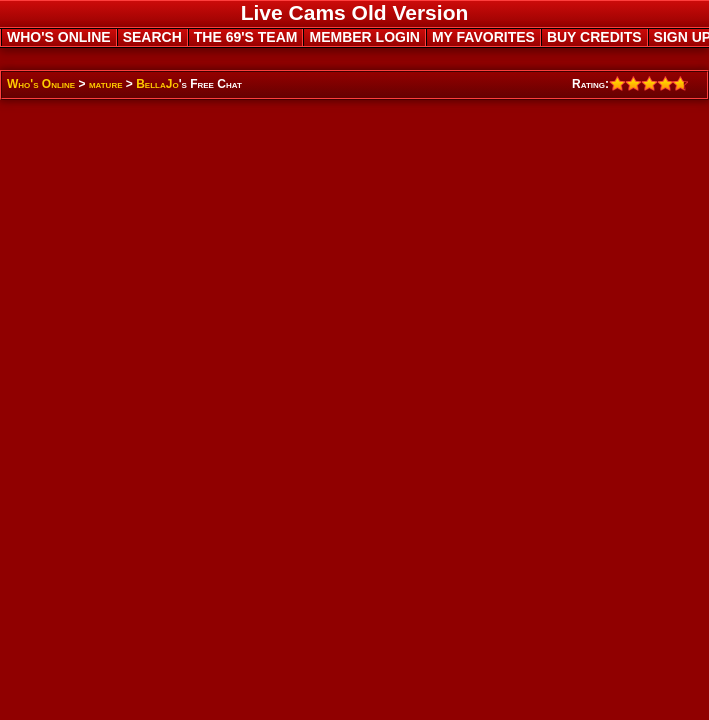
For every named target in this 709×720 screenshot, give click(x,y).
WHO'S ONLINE (59, 37)
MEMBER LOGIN (364, 37)
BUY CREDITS (594, 37)
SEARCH (152, 37)
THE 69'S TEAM (246, 37)
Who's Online (41, 84)
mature (106, 84)
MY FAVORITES (483, 37)
